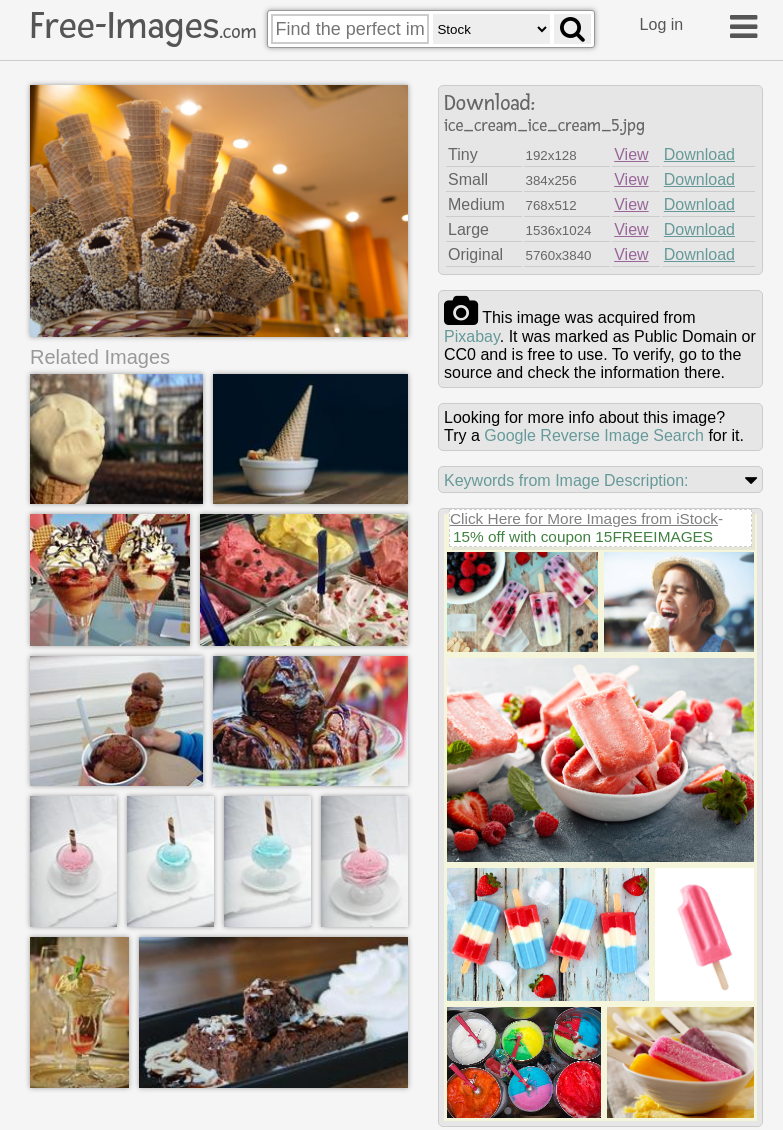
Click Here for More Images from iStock (584, 518)
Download (699, 154)
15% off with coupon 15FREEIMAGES (583, 536)
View (631, 154)
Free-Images (143, 26)
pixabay (472, 336)
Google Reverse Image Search (594, 435)
